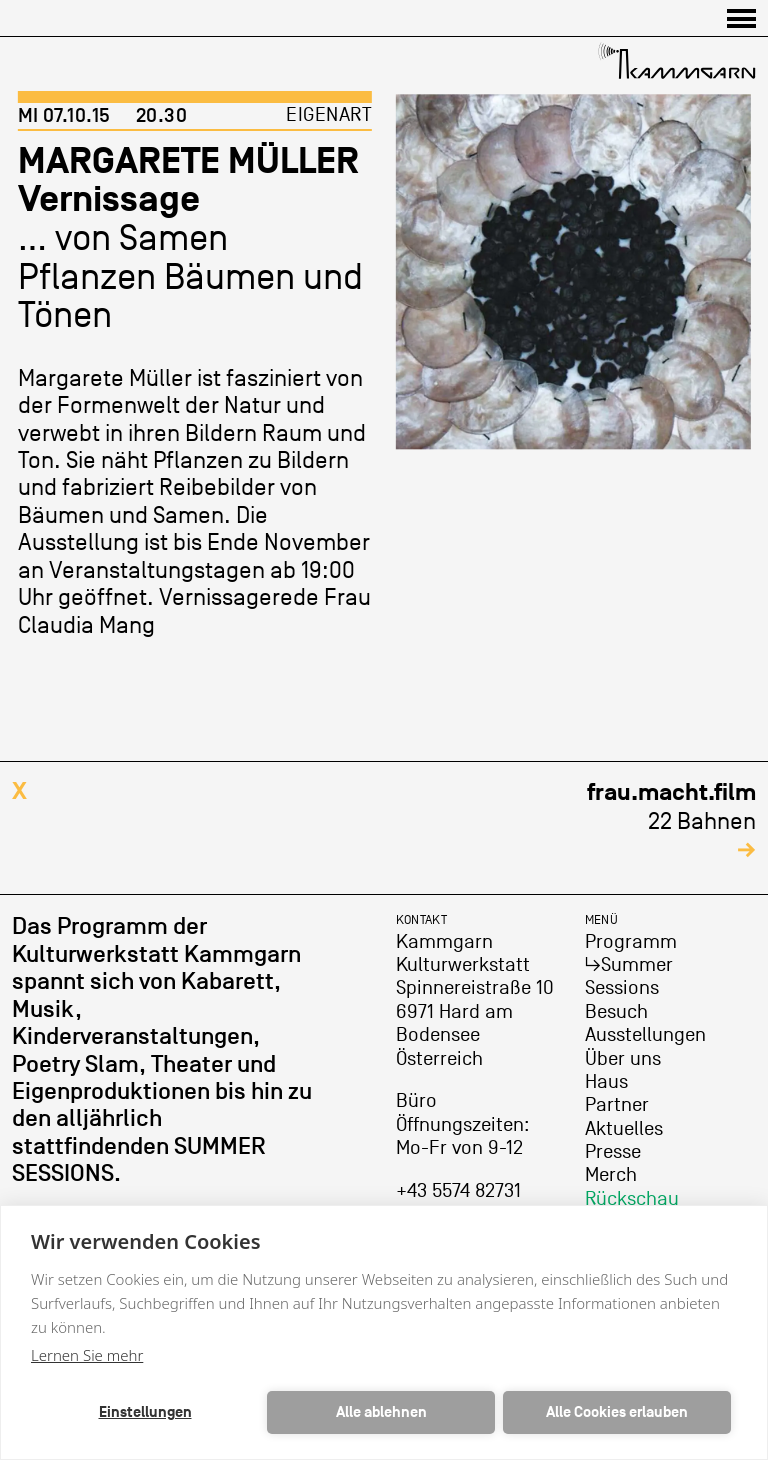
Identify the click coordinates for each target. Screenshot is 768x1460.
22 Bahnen (671, 820)
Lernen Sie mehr (87, 1355)
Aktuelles (624, 1129)
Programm (631, 942)
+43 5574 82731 (458, 1191)
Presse (613, 1152)
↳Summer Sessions (629, 976)
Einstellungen (145, 1412)
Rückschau (632, 1199)
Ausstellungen (645, 1035)
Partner (617, 1105)
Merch (611, 1175)
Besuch (616, 1012)
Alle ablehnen (381, 1412)
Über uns (623, 1059)
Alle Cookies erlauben (617, 1412)
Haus (606, 1082)
